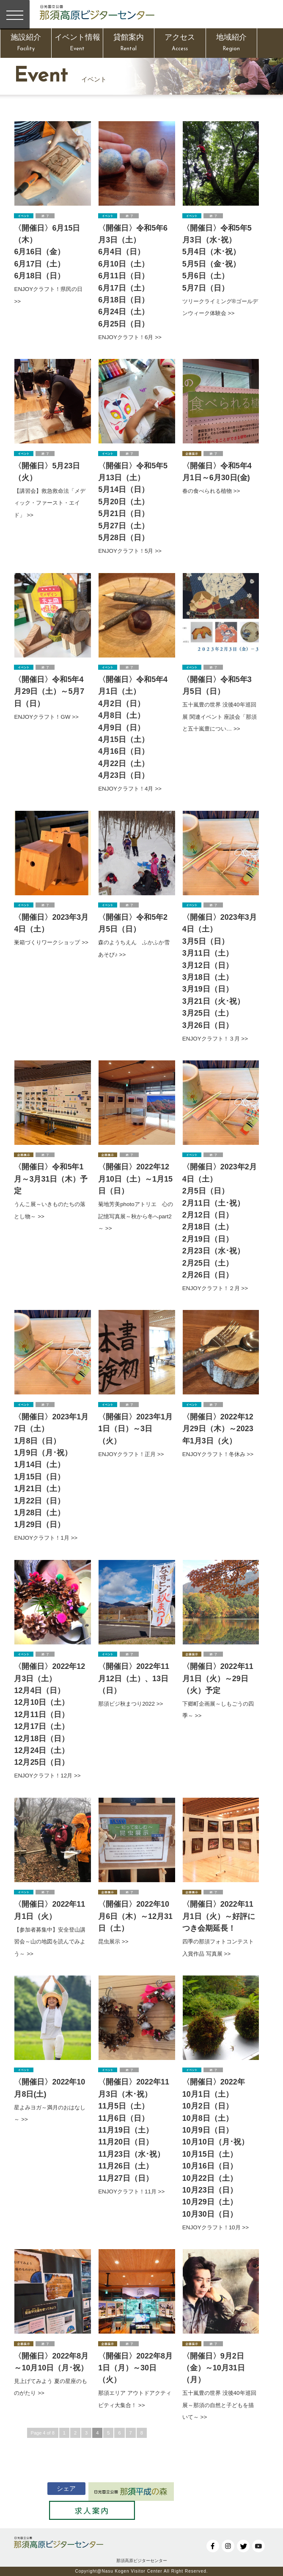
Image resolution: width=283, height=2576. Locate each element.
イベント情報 (77, 44)
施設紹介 (25, 44)
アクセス (179, 44)
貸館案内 (128, 44)
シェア (57, 2488)
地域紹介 (231, 44)
